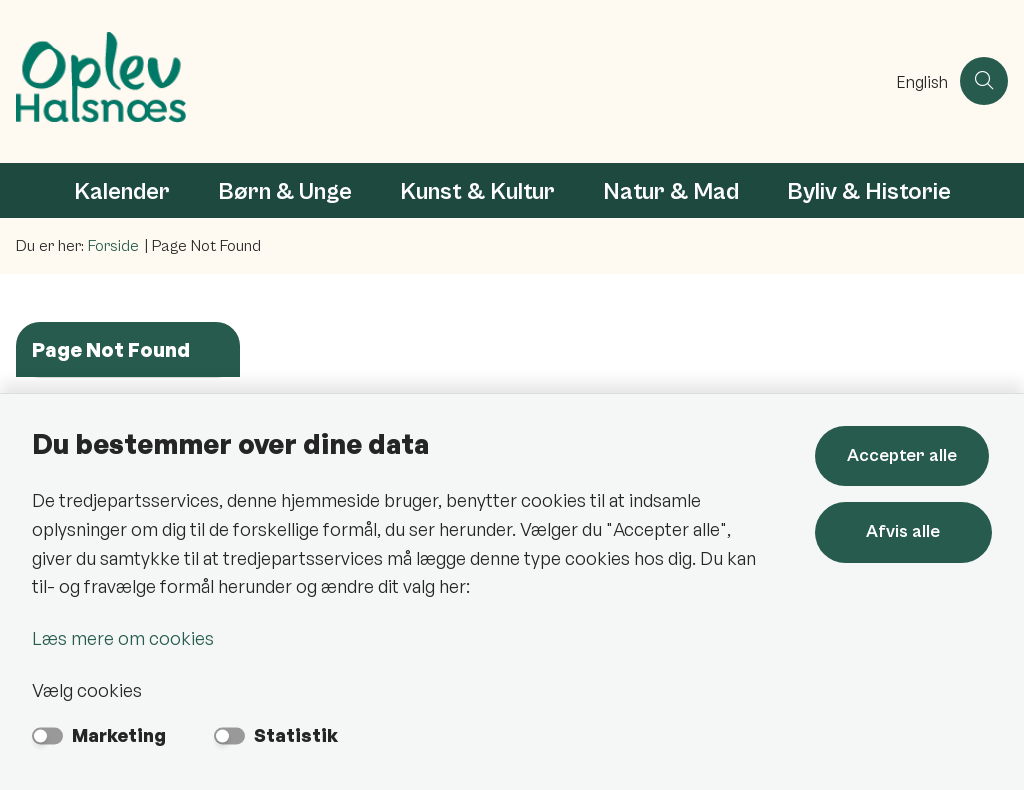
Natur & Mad (671, 192)
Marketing (119, 735)
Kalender (122, 192)
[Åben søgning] (984, 81)
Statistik (296, 735)
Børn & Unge (285, 192)
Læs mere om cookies (123, 638)
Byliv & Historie (869, 192)
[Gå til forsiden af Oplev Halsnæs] (442, 81)
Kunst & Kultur (477, 192)
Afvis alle (905, 531)
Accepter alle (905, 455)
